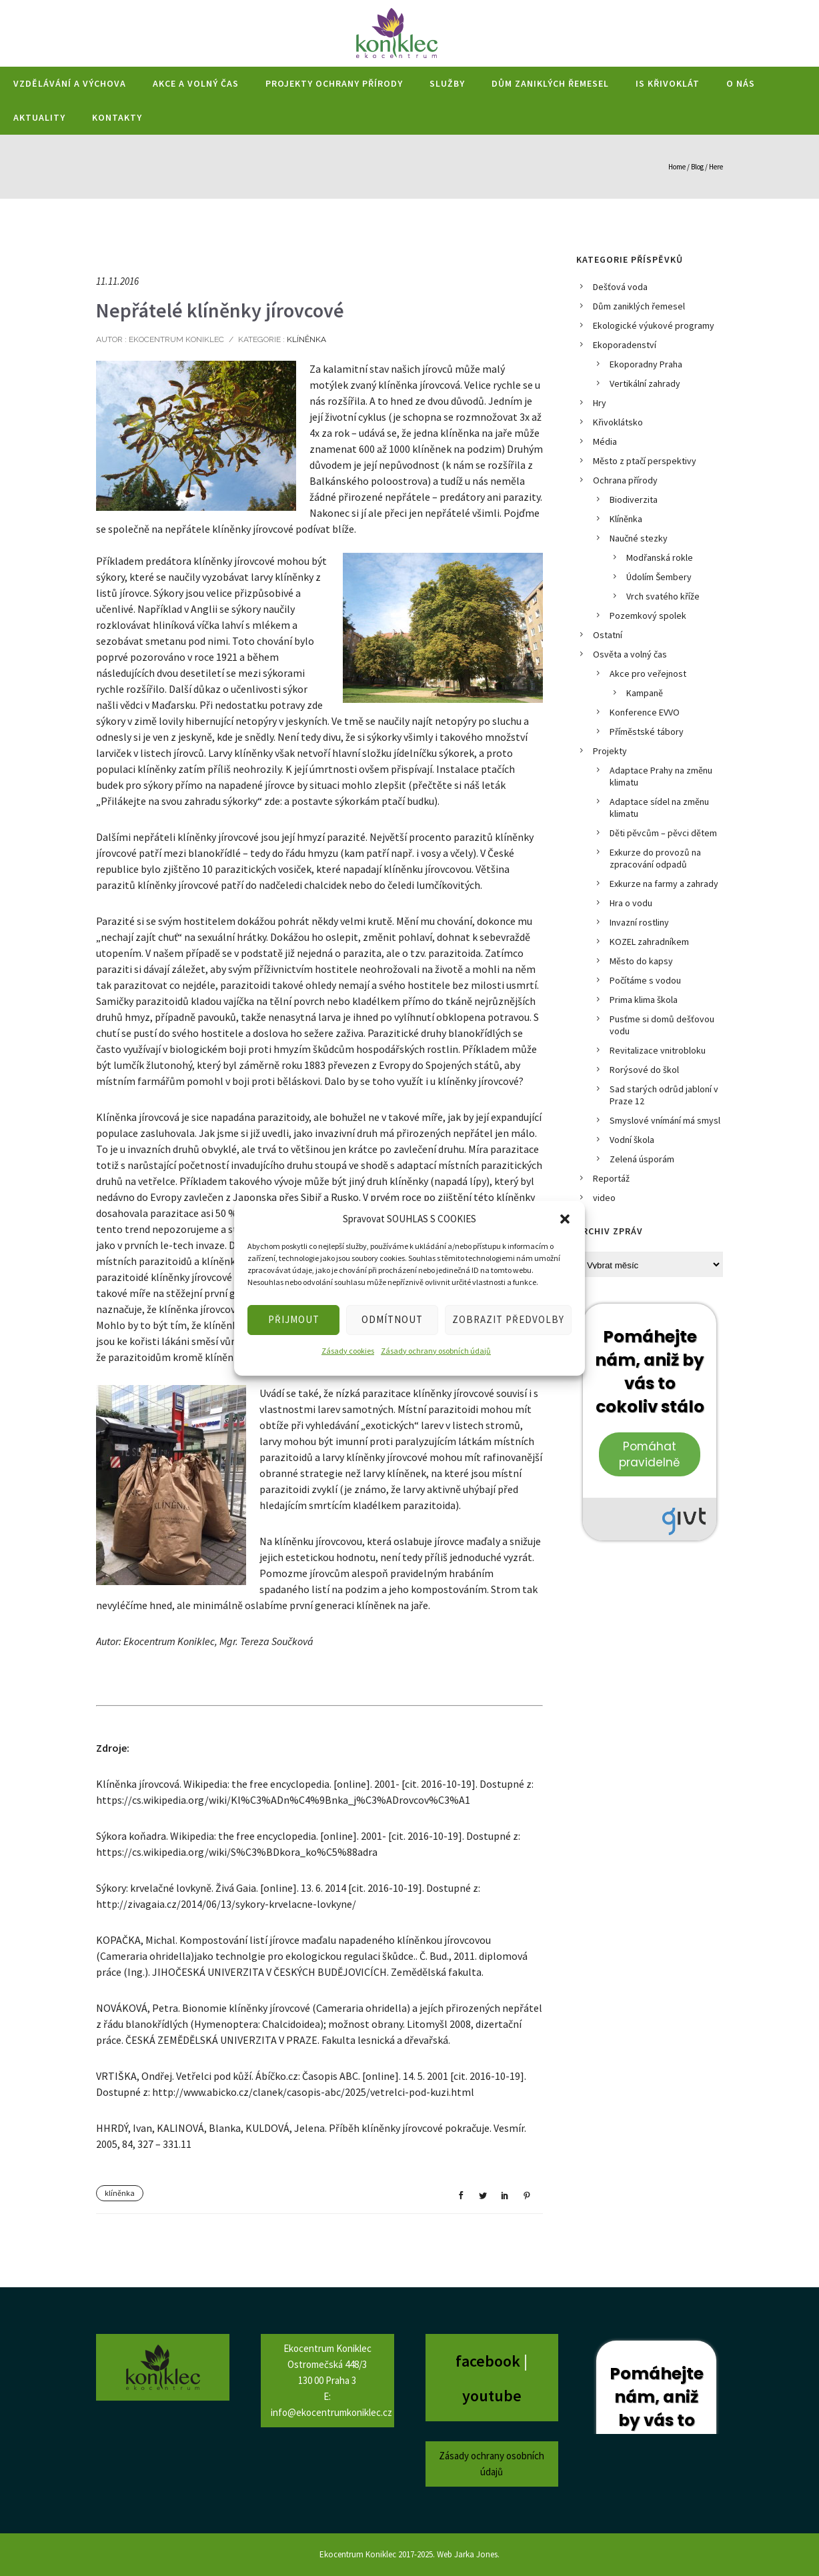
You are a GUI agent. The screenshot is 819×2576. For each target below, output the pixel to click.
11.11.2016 (117, 281)
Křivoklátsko (618, 422)
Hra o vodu (631, 903)
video (604, 1198)
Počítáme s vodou (645, 980)
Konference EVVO (645, 712)
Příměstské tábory (647, 732)
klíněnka (120, 2193)
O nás (740, 83)
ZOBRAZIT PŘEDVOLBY (508, 1319)
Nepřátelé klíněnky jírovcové (220, 310)
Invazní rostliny (639, 922)
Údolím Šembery (659, 577)
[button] (565, 1219)
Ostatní (607, 635)
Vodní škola (632, 1140)
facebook (490, 2361)
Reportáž (611, 1178)
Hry (599, 403)
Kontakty (117, 117)
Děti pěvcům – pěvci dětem (663, 833)
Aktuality (39, 117)
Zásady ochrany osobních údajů (436, 1351)
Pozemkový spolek (648, 615)
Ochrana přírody (625, 480)
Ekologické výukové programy (653, 325)
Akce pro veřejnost (648, 674)
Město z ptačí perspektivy (644, 461)
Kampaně (644, 693)
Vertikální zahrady (645, 383)
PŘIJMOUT (293, 1319)
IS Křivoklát (668, 83)
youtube (492, 2395)
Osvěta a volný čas (630, 654)
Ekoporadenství (624, 345)
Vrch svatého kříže (663, 596)
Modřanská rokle (659, 557)
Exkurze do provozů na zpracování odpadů (655, 858)
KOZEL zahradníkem (649, 942)
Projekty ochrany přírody (334, 83)
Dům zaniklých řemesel (550, 83)
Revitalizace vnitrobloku (658, 1050)
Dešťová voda (620, 287)
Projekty (610, 751)
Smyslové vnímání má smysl (665, 1120)
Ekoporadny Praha (646, 364)
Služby (447, 83)
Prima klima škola (644, 1000)
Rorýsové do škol (644, 1070)
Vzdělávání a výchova (69, 83)
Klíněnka (305, 339)
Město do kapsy (641, 961)
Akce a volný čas (196, 83)
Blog (697, 166)
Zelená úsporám (642, 1159)
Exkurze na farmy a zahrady (664, 884)
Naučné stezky (639, 538)
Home (677, 166)
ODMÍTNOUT (392, 1319)
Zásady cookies (347, 1351)
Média (605, 441)
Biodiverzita (634, 499)
